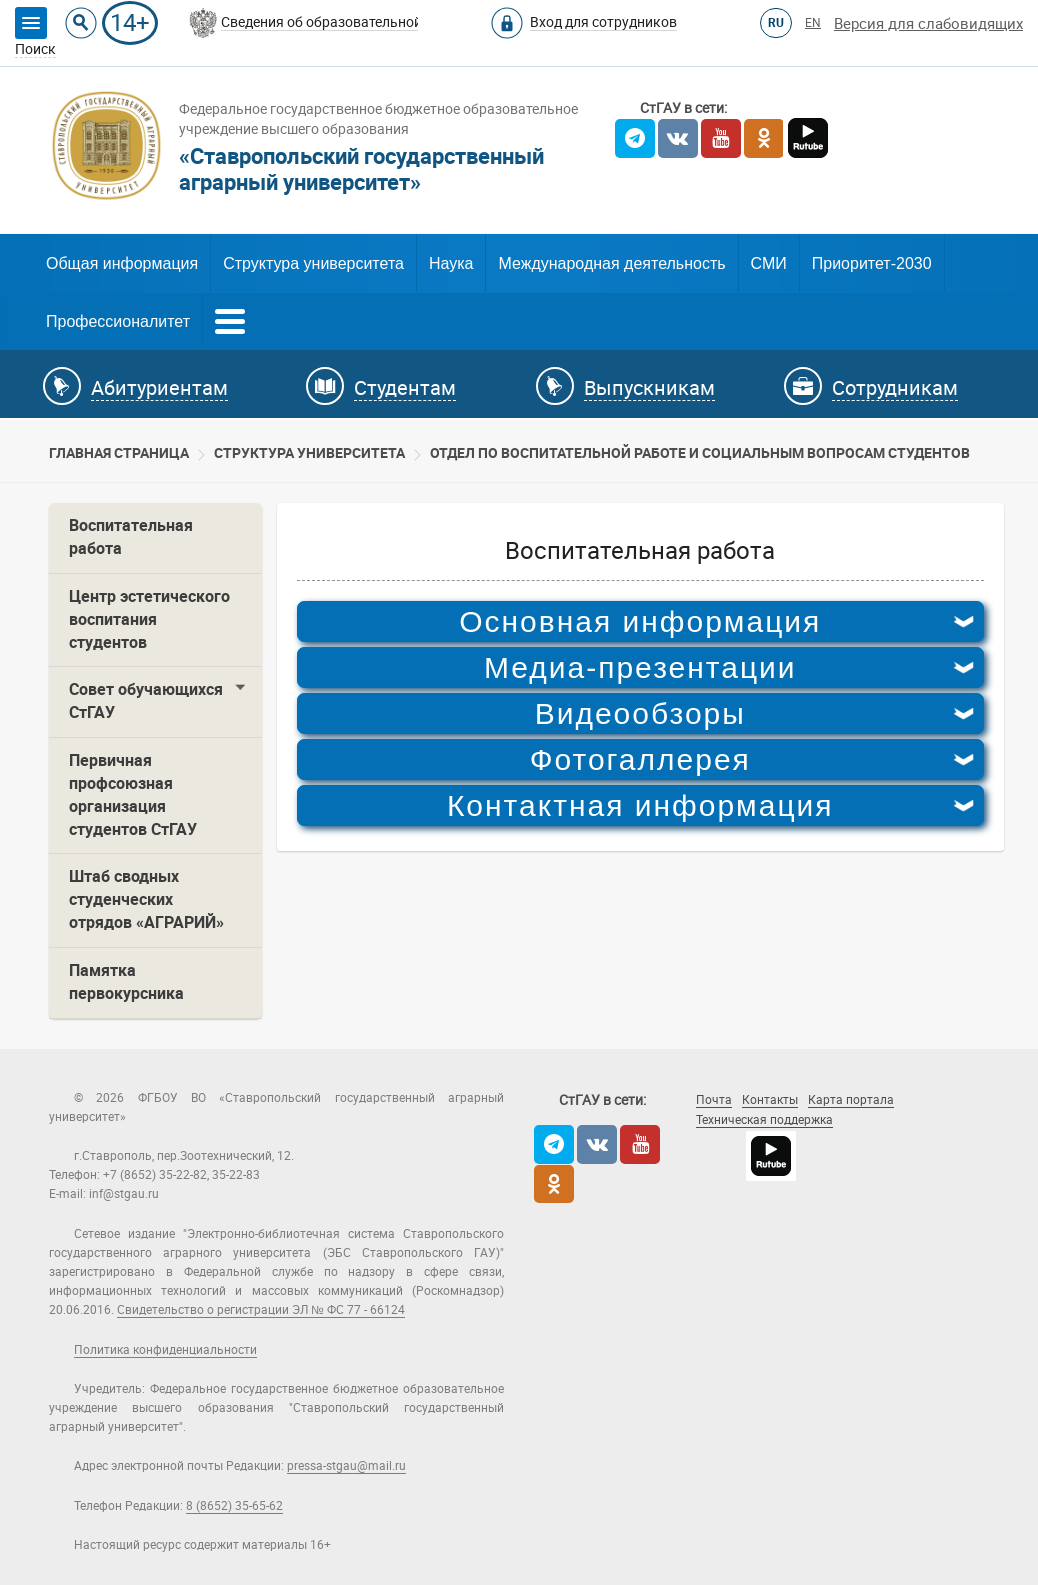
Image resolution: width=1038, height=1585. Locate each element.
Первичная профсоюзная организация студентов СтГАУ (133, 795)
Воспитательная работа (131, 537)
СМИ (769, 263)
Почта (714, 1100)
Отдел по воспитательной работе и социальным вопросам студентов (700, 453)
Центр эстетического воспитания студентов (149, 619)
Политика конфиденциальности (165, 1350)
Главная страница (119, 453)
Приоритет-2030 (872, 263)
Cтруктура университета (309, 453)
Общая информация (122, 263)
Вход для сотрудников (603, 22)
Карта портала (851, 1100)
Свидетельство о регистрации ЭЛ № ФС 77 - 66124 (261, 1310)
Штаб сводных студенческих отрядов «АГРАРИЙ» (146, 899)
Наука (451, 263)
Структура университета (313, 263)
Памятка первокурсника (126, 982)
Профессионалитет (118, 321)
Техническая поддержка (764, 1120)
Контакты (770, 1100)
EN (813, 23)
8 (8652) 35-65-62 (234, 1506)
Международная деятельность (611, 263)
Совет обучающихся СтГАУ (146, 701)
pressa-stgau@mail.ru (346, 1466)
